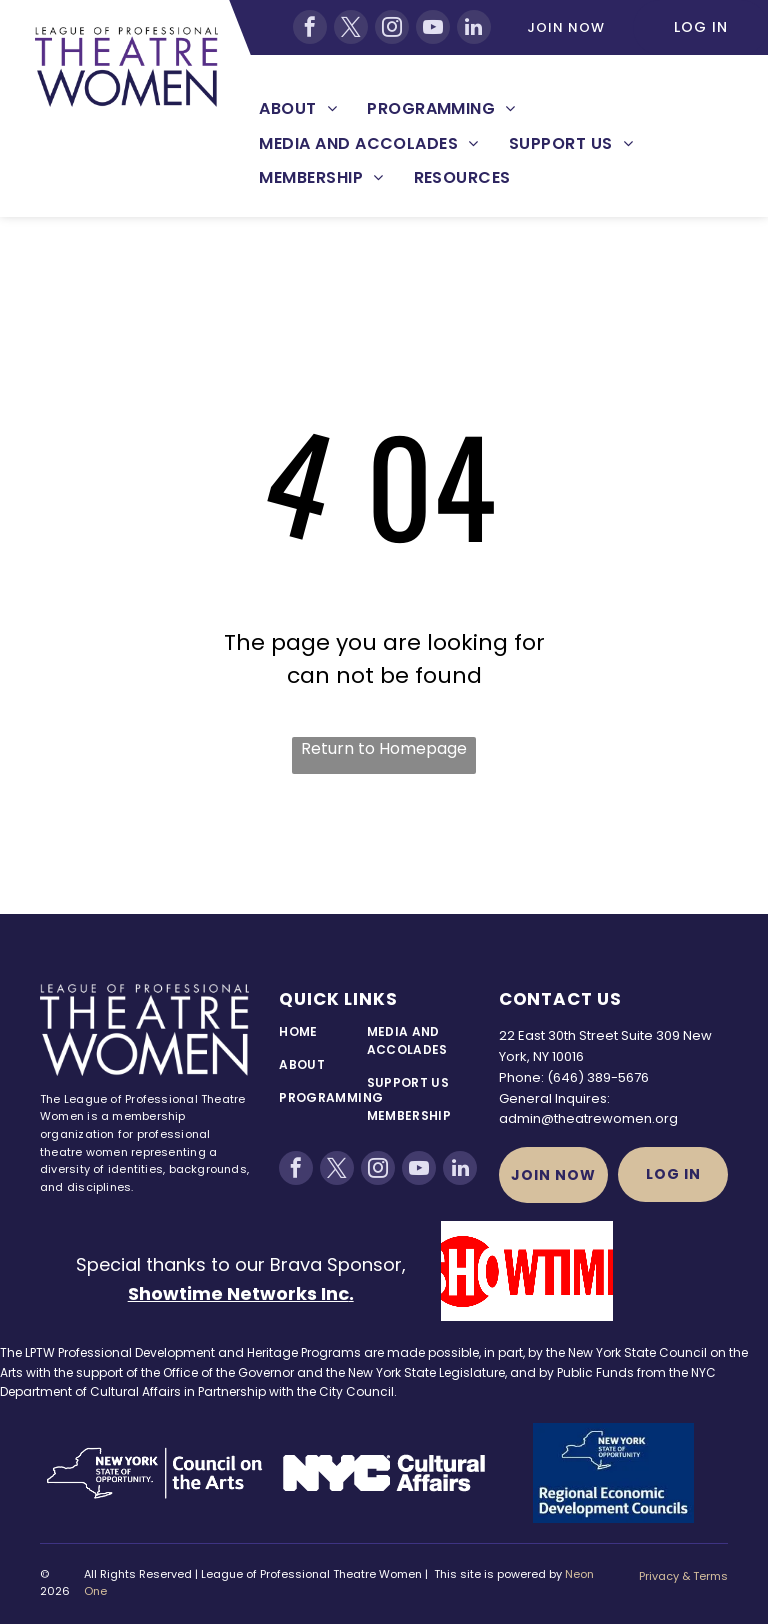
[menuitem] (298, 109)
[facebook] (310, 27)
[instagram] (392, 27)
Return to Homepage (384, 748)
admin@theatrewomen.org (588, 1118)
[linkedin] (474, 27)
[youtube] (433, 27)
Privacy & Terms (683, 1576)
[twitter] (351, 27)
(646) (565, 1077)
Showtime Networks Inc (238, 1293)
